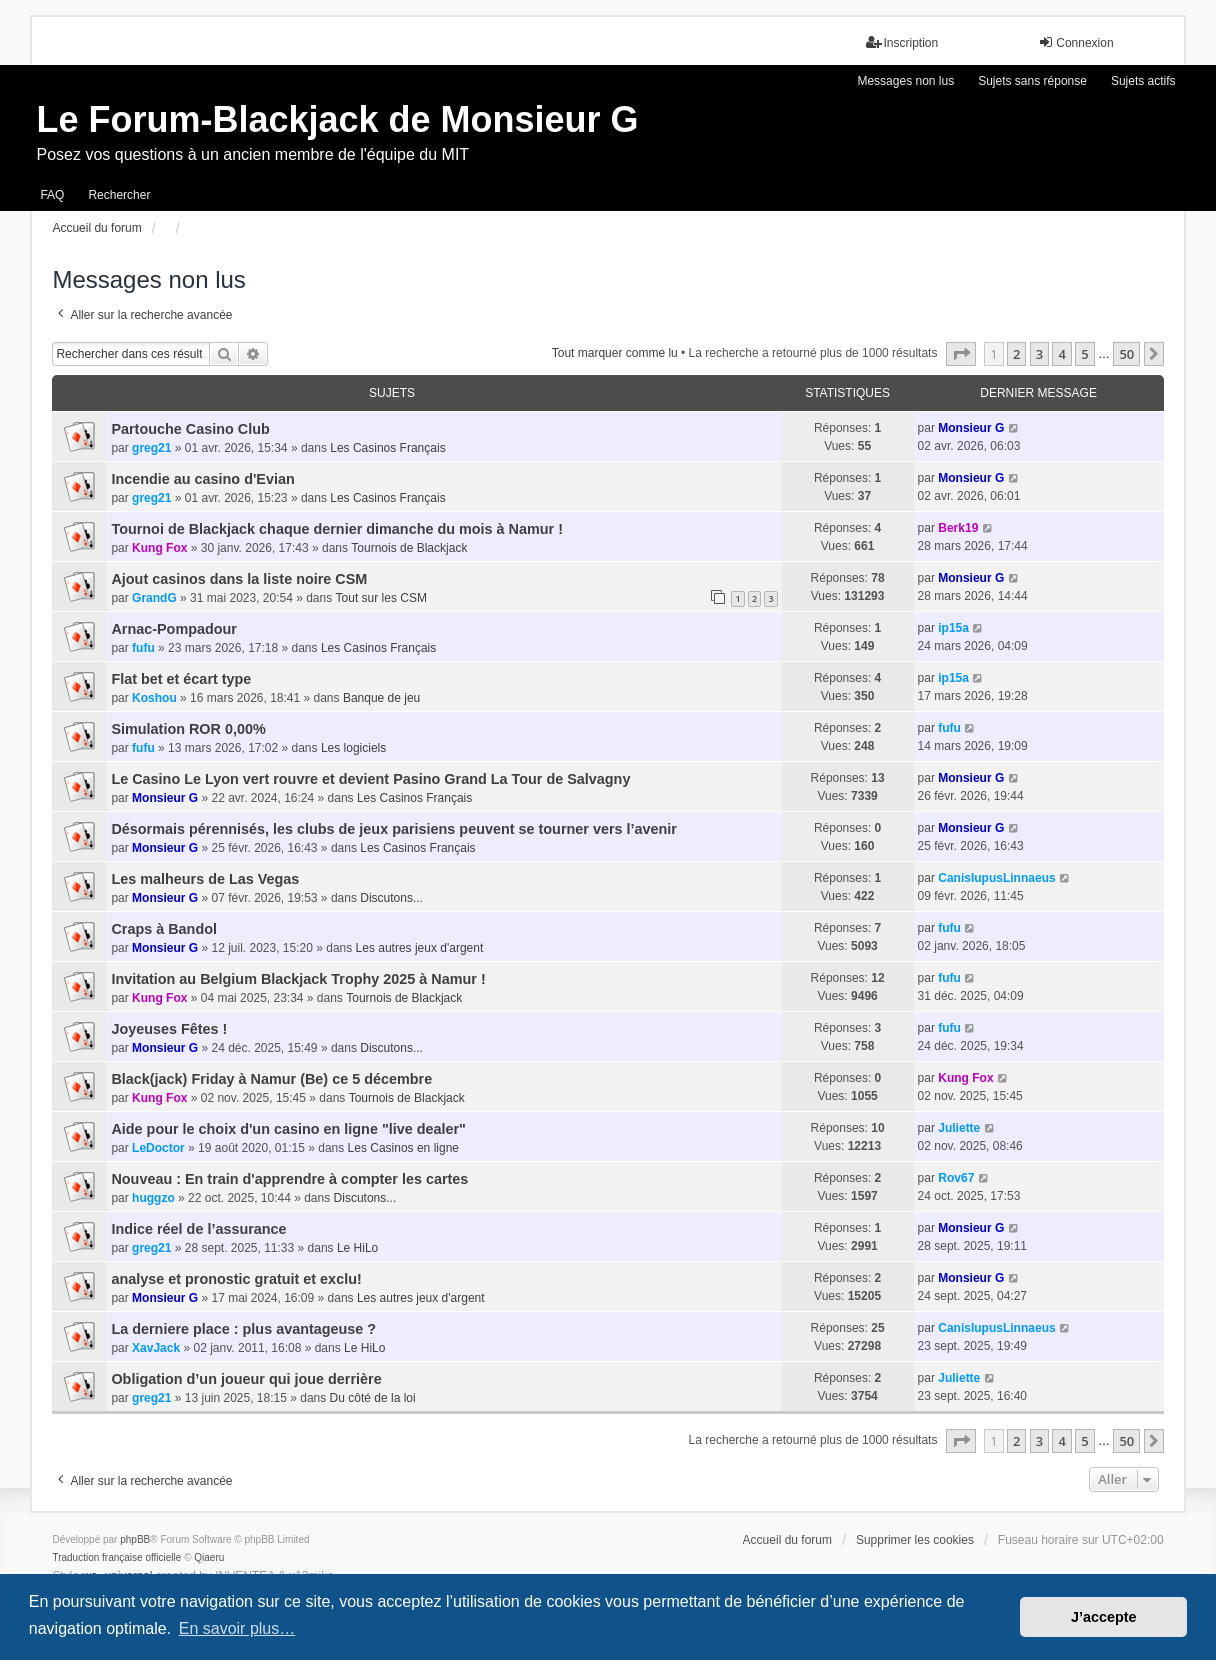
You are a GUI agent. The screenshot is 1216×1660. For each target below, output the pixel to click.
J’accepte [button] (1104, 1617)
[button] (961, 354)
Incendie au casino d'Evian (202, 479)
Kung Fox (159, 548)
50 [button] (1126, 354)
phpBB (135, 1539)
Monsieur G (971, 428)
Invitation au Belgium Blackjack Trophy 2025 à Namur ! (298, 979)
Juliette (959, 1128)
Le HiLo (357, 1248)
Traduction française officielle (116, 1557)
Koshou (154, 698)
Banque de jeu (381, 698)
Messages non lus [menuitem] (905, 81)
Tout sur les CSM (381, 598)
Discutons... (391, 898)
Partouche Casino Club (190, 429)
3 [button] (1039, 354)
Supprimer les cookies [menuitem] (915, 1540)
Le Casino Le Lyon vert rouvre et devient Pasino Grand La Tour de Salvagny (370, 779)
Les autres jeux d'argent (420, 948)
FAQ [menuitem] (52, 195)
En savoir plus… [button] (237, 1628)
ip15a (953, 628)
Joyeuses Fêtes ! (169, 1029)
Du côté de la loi (373, 1398)
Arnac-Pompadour (174, 629)
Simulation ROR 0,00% (188, 729)
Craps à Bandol (164, 929)
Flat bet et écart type (181, 679)
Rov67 (956, 1178)
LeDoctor (158, 1148)
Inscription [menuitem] (902, 42)
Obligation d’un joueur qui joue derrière (246, 1379)
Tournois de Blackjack (409, 548)
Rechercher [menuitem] (119, 195)
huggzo (153, 1198)
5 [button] (1084, 354)
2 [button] (1016, 354)
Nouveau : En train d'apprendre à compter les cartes (289, 1179)
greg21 (151, 448)
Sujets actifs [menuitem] (1143, 81)
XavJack (156, 1348)
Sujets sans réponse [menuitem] (1032, 81)
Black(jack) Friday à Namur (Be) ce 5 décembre (271, 1079)
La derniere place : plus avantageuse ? (243, 1329)
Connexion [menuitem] (1075, 42)
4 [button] (1061, 354)
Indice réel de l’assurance (198, 1229)
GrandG (154, 598)
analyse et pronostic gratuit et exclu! (236, 1279)
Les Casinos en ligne (403, 1148)
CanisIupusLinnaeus (996, 878)
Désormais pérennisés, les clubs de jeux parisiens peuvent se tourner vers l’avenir (393, 829)
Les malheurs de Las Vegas (205, 879)
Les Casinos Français (387, 448)
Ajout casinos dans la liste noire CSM (239, 579)
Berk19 (958, 528)
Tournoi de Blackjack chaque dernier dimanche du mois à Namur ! (337, 529)
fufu (143, 648)
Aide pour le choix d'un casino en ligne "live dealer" (288, 1129)
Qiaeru (209, 1557)
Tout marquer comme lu (615, 353)
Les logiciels (353, 748)
